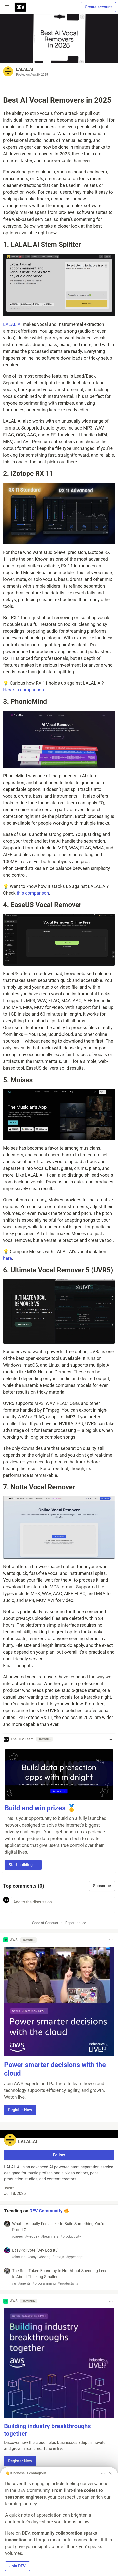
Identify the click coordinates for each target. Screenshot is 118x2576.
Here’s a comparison (23, 689)
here (7, 1258)
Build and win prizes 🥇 (40, 1808)
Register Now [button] (20, 2109)
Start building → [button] (23, 1864)
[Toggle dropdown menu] (110, 1739)
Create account (98, 7)
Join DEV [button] (17, 2566)
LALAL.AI (24, 69)
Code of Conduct (45, 1923)
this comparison (33, 893)
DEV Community (45, 2210)
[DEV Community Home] (20, 7)
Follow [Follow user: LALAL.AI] (59, 2155)
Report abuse (75, 1923)
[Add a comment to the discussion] (63, 1905)
